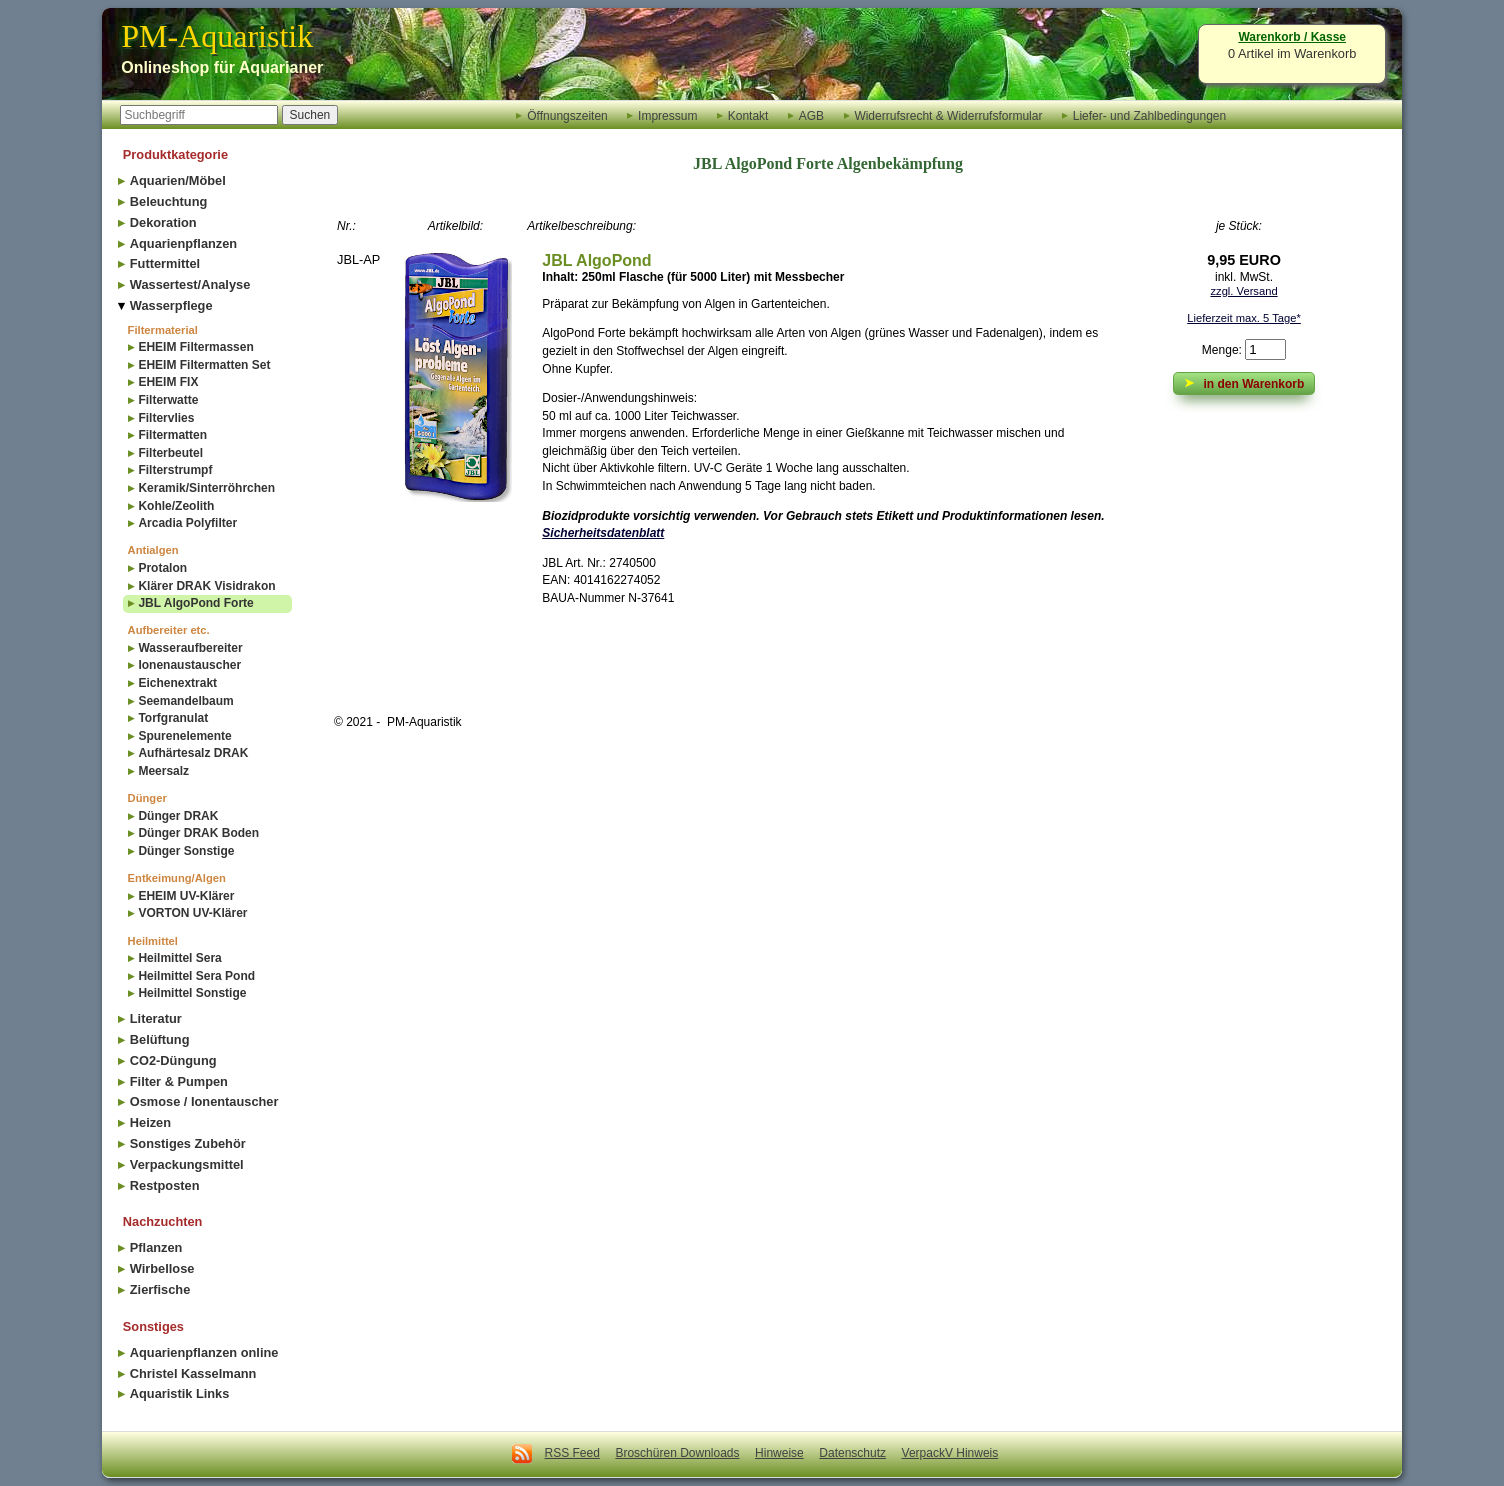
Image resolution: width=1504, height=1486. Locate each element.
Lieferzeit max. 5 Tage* (1244, 318)
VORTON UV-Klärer (192, 913)
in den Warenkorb (1244, 383)
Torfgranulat (173, 718)
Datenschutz (852, 1453)
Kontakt (748, 115)
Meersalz (163, 771)
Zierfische (160, 1289)
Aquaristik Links (180, 1393)
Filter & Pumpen (179, 1081)
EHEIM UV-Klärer (186, 896)
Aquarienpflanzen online (204, 1352)
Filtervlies (166, 418)
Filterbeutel (170, 453)
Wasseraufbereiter (190, 648)
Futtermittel (165, 263)
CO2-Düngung (173, 1060)
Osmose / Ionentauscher (204, 1101)
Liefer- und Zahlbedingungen (1149, 115)
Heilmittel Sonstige (192, 993)
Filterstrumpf (175, 470)
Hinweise (779, 1453)
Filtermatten (172, 435)
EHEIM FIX (168, 382)
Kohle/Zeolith (176, 506)
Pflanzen (156, 1247)
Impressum (667, 115)
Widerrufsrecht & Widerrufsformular (948, 115)
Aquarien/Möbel (178, 180)
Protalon (162, 568)
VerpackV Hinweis (950, 1453)
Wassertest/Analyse (190, 284)
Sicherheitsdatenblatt (603, 533)
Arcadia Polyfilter (187, 523)
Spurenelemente (184, 736)
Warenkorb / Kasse (1292, 37)
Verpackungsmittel (187, 1164)
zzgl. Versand (1243, 291)
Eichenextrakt (177, 683)
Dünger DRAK (178, 816)
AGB (811, 115)
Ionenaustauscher (189, 665)
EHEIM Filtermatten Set (204, 365)
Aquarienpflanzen (183, 243)
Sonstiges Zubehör (188, 1143)
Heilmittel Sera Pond (196, 976)
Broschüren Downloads (677, 1453)
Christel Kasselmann (193, 1373)
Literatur (156, 1018)
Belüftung (160, 1039)
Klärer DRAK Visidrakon (206, 586)
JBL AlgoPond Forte (195, 603)
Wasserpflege (171, 305)
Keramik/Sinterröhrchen (206, 488)
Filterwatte (168, 400)
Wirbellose (162, 1268)
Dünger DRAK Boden (198, 833)
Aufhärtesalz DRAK (193, 753)
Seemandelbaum (185, 701)
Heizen (150, 1122)
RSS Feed (572, 1453)
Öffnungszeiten (567, 115)
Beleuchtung (169, 201)
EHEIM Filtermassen (195, 347)
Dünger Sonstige (186, 851)
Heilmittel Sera (179, 958)
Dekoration (163, 222)
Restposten (165, 1185)
